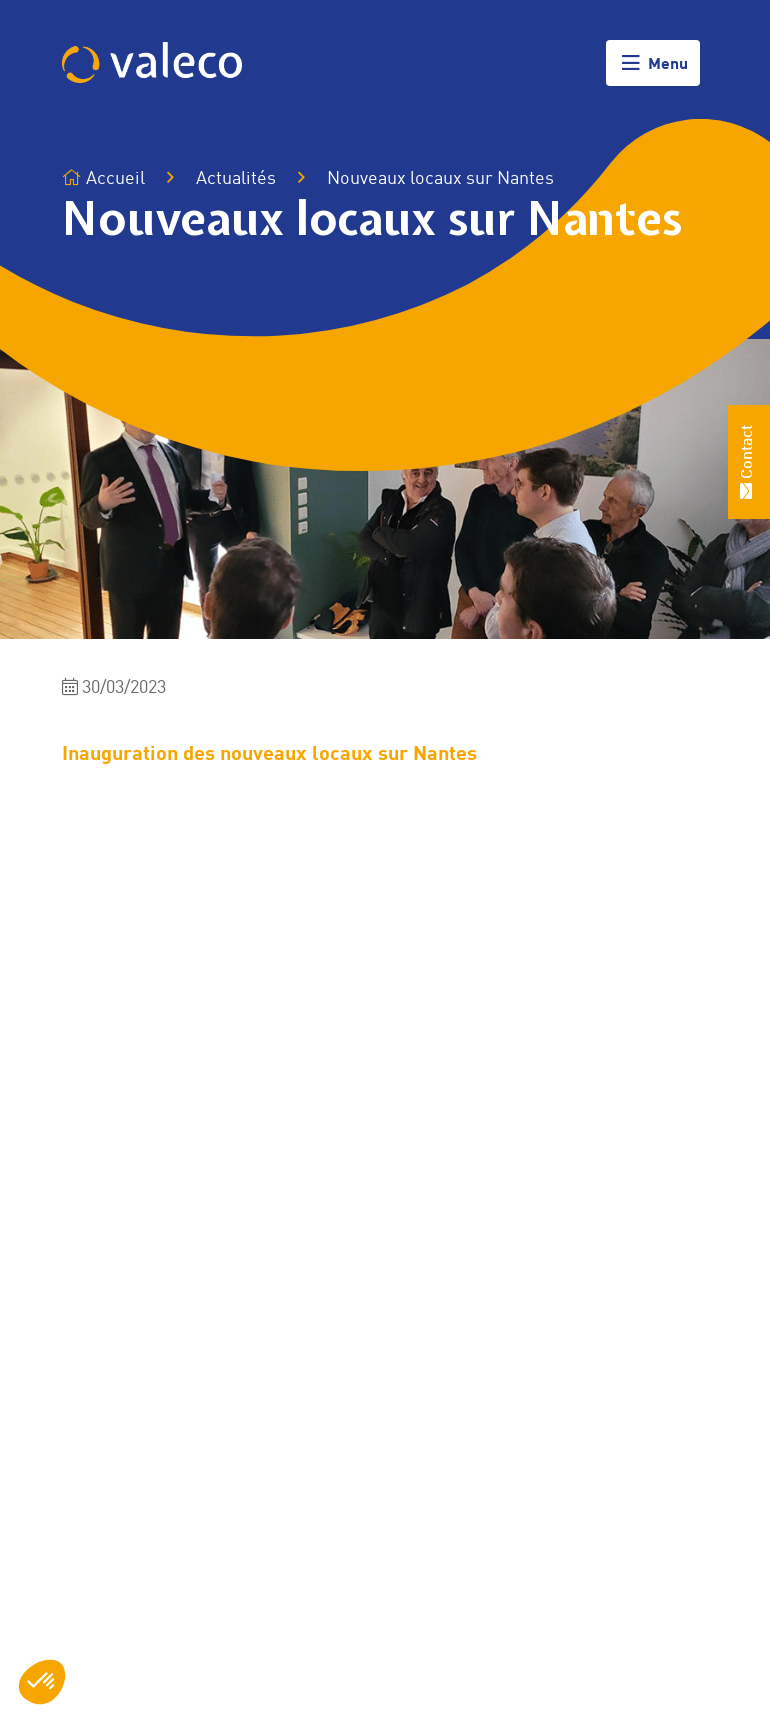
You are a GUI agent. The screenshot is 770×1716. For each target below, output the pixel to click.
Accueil (103, 178)
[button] (42, 1682)
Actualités (236, 179)
